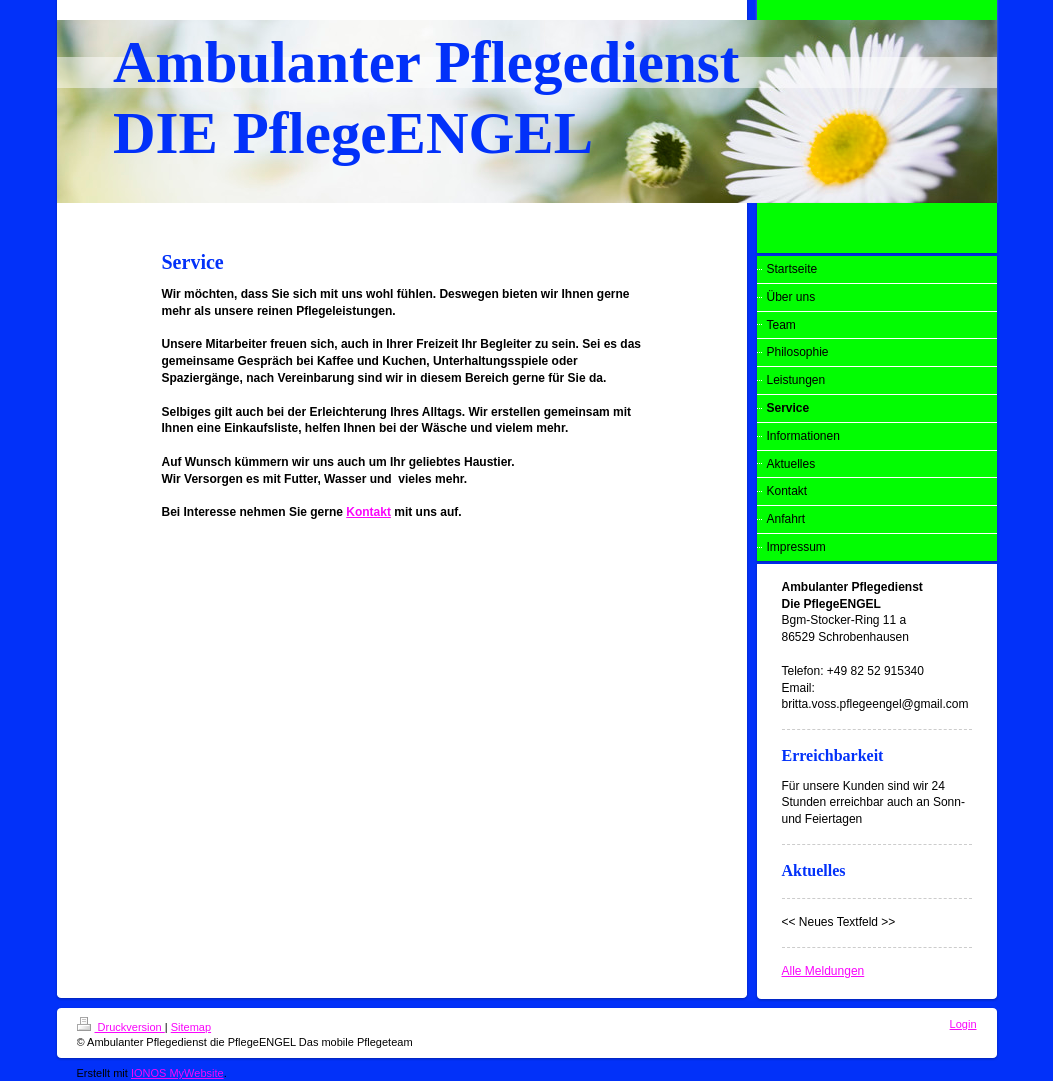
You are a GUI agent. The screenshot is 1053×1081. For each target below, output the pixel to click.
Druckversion (121, 1027)
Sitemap (191, 1027)
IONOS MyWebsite (177, 1073)
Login (963, 1024)
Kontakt (368, 512)
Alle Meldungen (823, 971)
